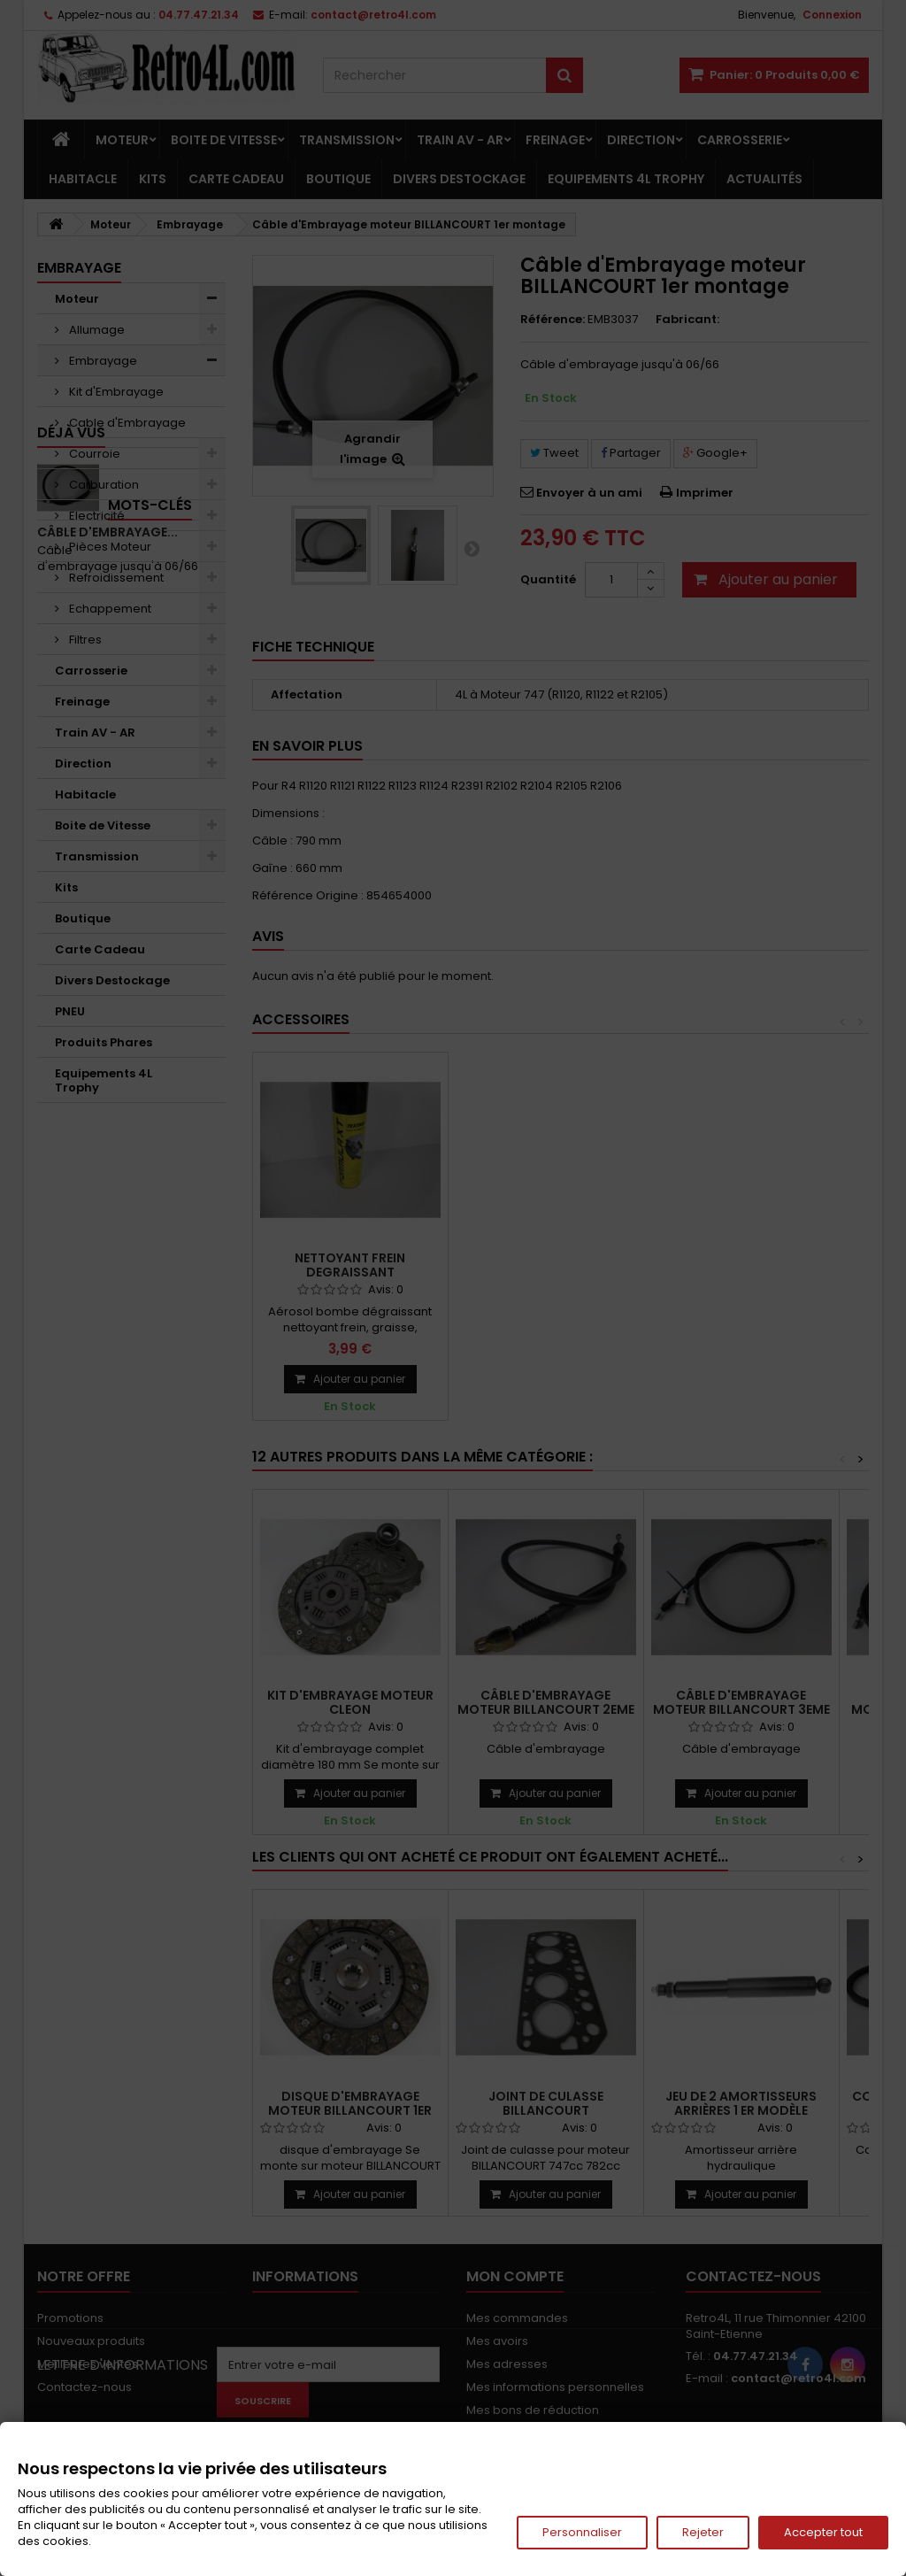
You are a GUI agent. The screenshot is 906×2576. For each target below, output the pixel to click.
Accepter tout (823, 2532)
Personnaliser (582, 2532)
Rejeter (703, 2532)
